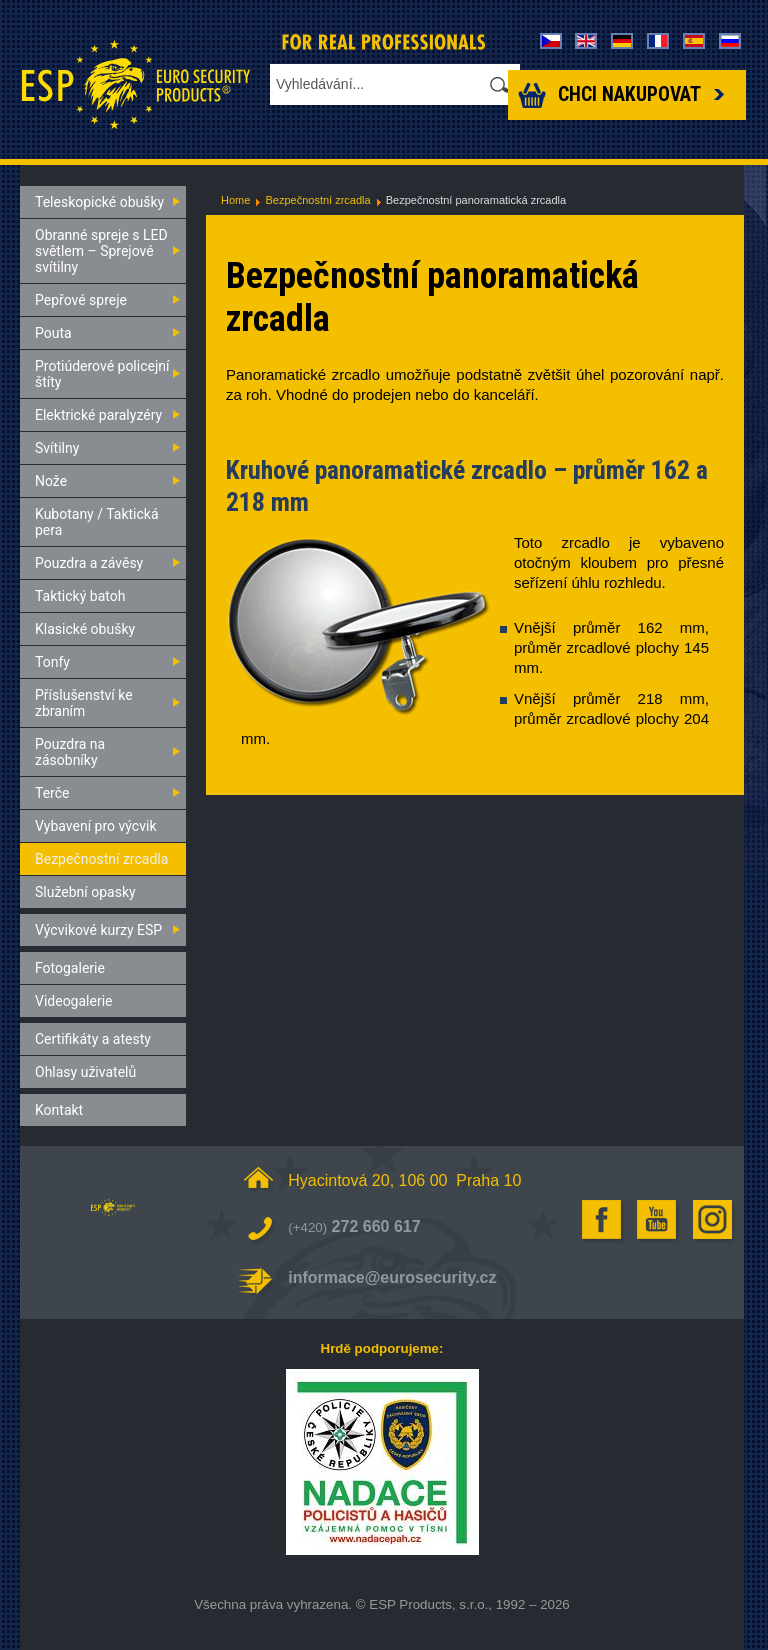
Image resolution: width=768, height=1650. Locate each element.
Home (235, 200)
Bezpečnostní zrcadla (317, 200)
